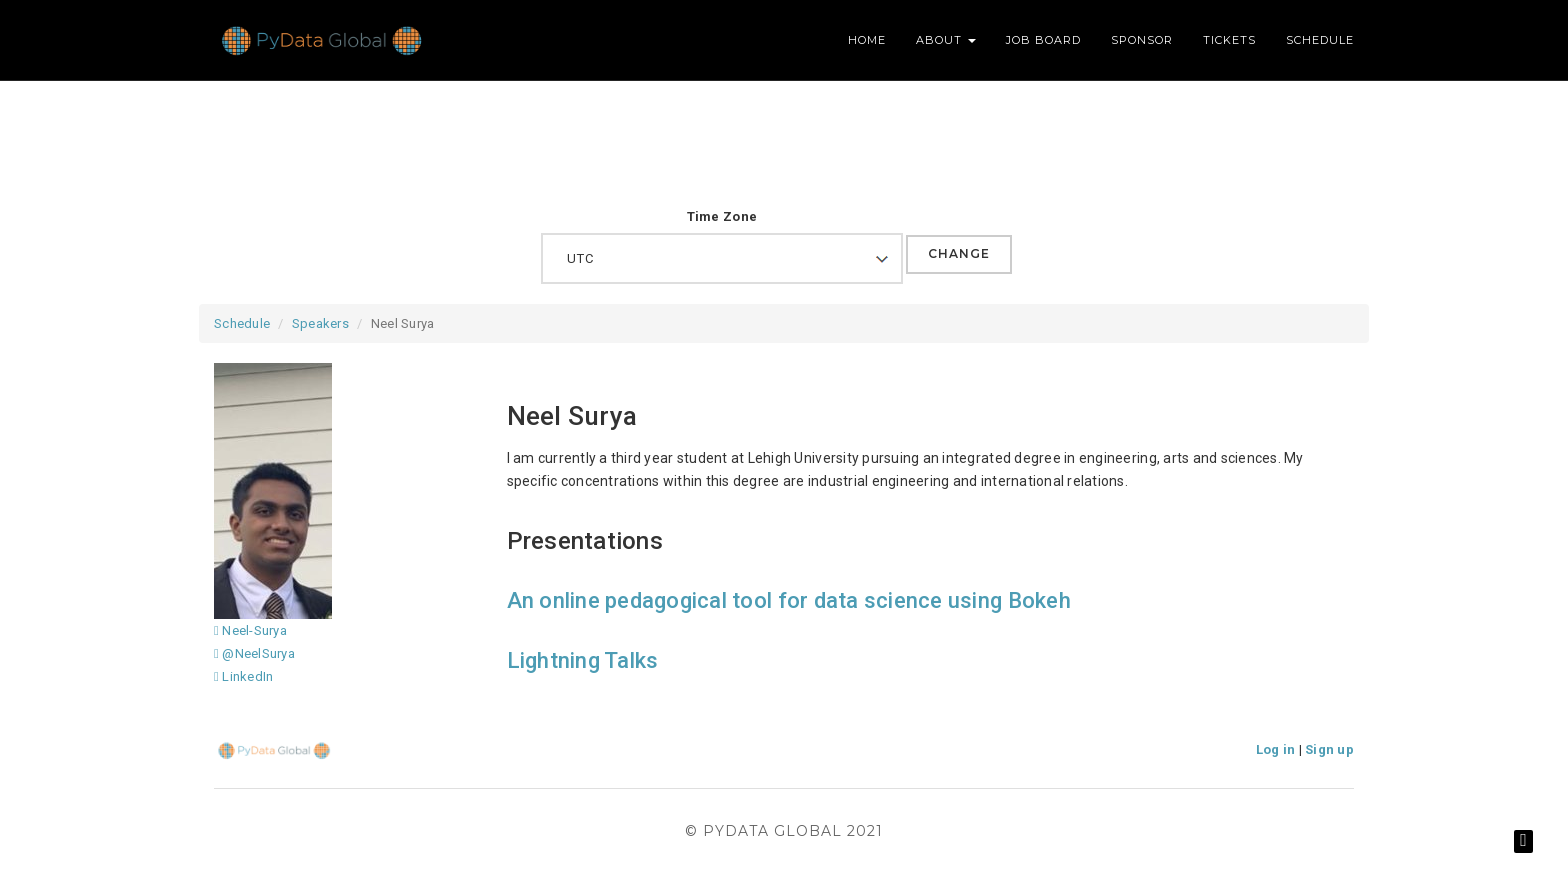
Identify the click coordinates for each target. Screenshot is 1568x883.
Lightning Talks (583, 660)
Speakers (320, 323)
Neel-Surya (250, 630)
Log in (1276, 749)
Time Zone (722, 216)
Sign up (1329, 749)
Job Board (1043, 40)
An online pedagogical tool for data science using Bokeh (789, 600)
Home (867, 40)
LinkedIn (243, 676)
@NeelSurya (254, 653)
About (946, 40)
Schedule (1320, 40)
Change (959, 253)
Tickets (1229, 40)
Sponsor (1142, 40)
